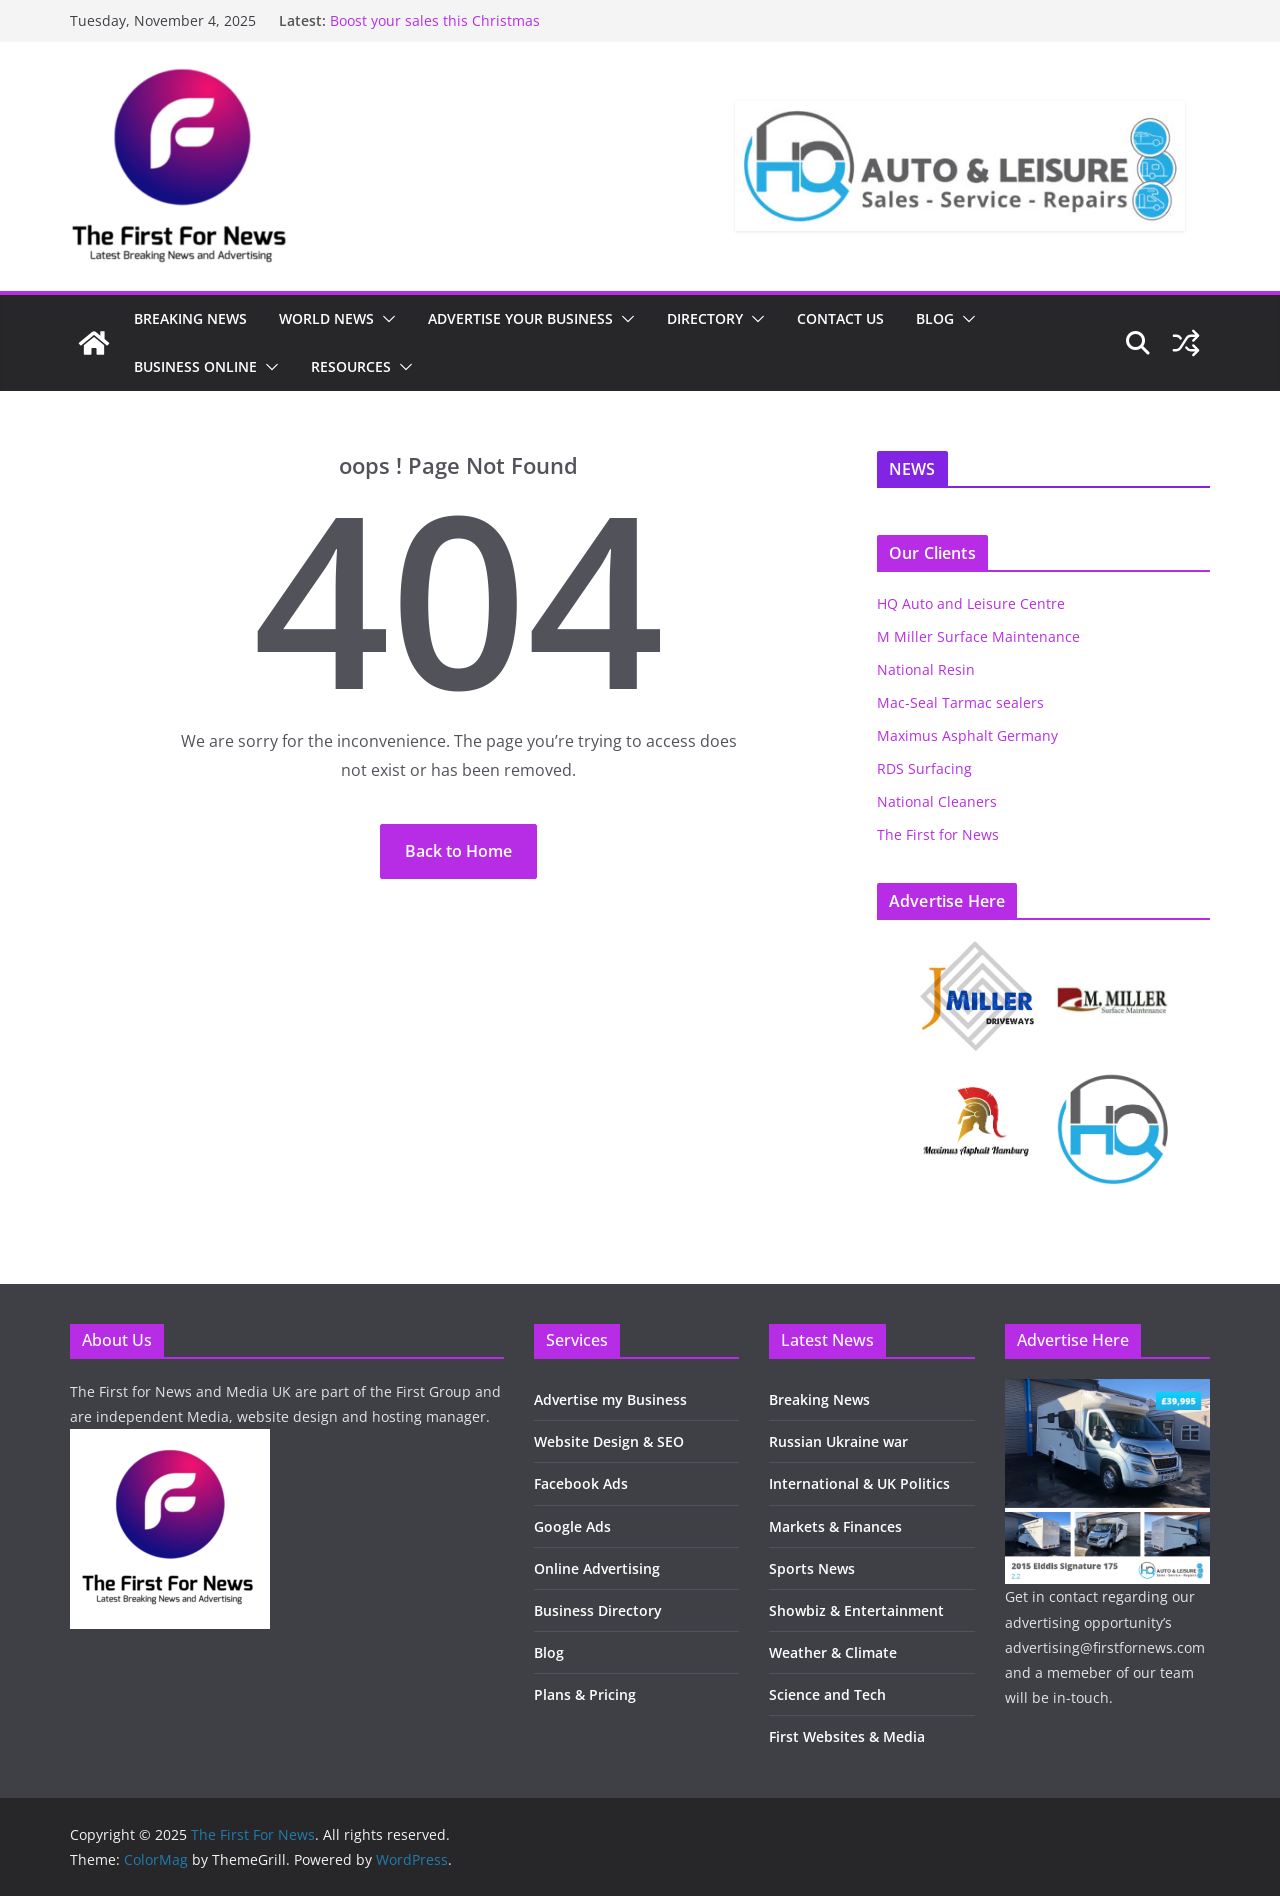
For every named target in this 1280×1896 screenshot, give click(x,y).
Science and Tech (827, 1694)
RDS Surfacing (924, 768)
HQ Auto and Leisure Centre (971, 603)
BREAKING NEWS (190, 318)
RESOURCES (351, 366)
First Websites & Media (847, 1736)
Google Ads (572, 1526)
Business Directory (598, 1610)
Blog (549, 1652)
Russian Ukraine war (838, 1441)
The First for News (938, 834)
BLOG (935, 318)
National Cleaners (937, 801)
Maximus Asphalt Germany (967, 735)
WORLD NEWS (326, 318)
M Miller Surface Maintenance (978, 636)
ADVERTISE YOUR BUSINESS (520, 318)
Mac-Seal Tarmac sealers (960, 702)
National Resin (926, 669)
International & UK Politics (859, 1483)
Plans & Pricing (585, 1694)
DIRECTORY (705, 318)
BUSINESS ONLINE (195, 366)
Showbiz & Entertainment (856, 1610)
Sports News (812, 1568)
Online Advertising (597, 1568)
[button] (385, 319)
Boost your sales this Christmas (435, 20)
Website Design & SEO (609, 1441)
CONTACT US (840, 318)
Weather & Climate (833, 1652)
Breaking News (819, 1399)
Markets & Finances (835, 1526)
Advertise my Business (610, 1399)
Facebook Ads (581, 1483)
